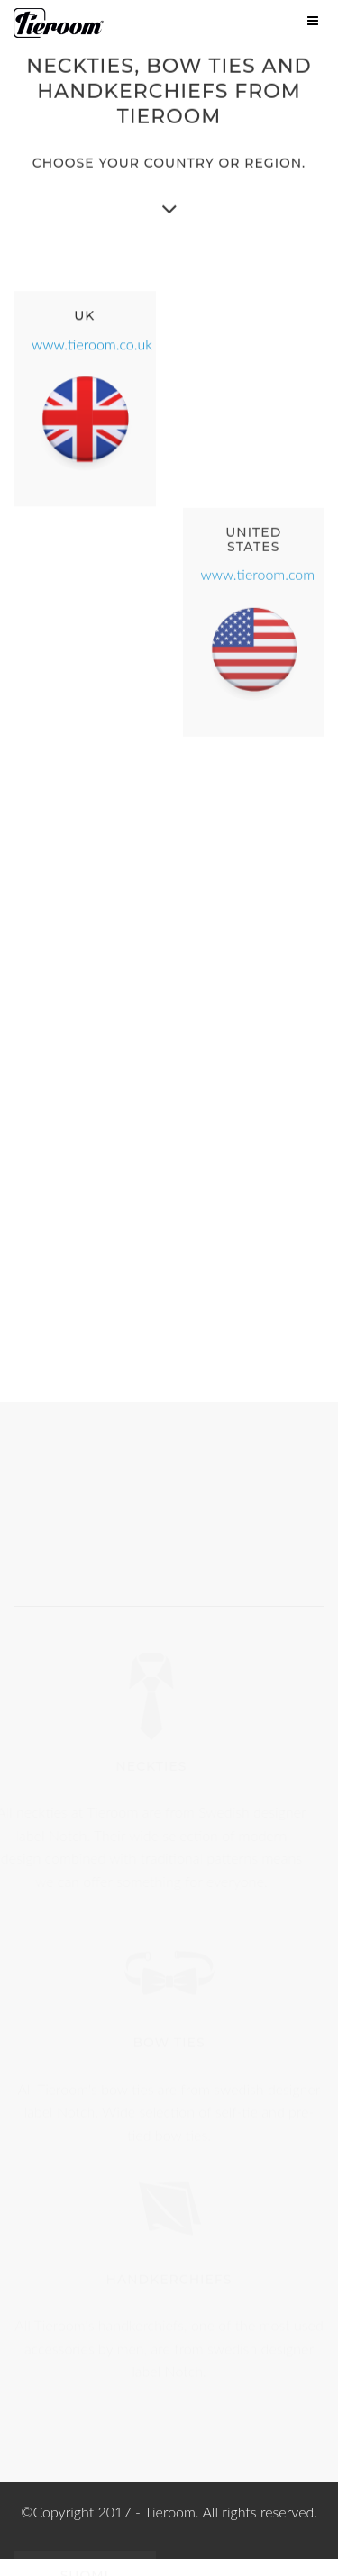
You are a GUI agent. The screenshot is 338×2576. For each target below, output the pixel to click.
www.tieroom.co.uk (92, 341)
